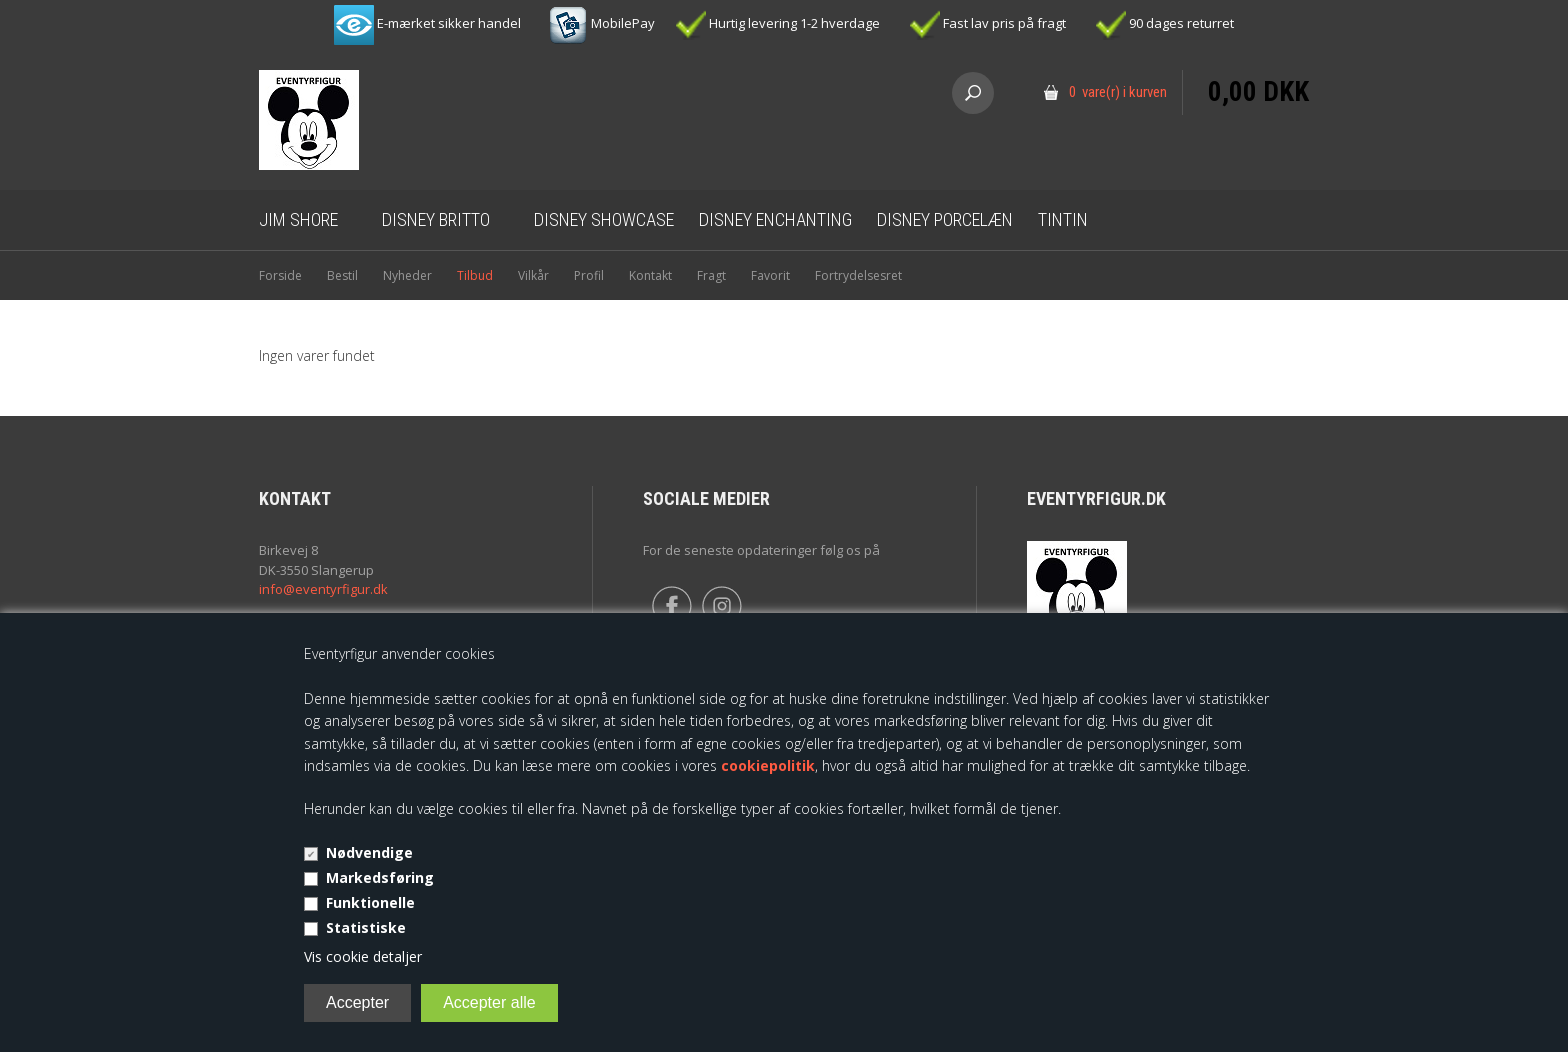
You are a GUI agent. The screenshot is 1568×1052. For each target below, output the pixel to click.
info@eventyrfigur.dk (323, 589)
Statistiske (366, 927)
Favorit (770, 275)
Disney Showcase (604, 219)
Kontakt (650, 275)
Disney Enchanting (775, 219)
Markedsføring (380, 877)
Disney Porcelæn (945, 219)
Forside (280, 275)
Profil (589, 275)
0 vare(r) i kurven (1118, 92)
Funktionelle (370, 902)
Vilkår (533, 275)
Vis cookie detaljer (363, 956)
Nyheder (407, 275)
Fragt (711, 275)
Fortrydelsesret (858, 275)
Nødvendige (369, 852)
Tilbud (475, 275)
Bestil (342, 275)
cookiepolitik (768, 765)
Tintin (1063, 219)
